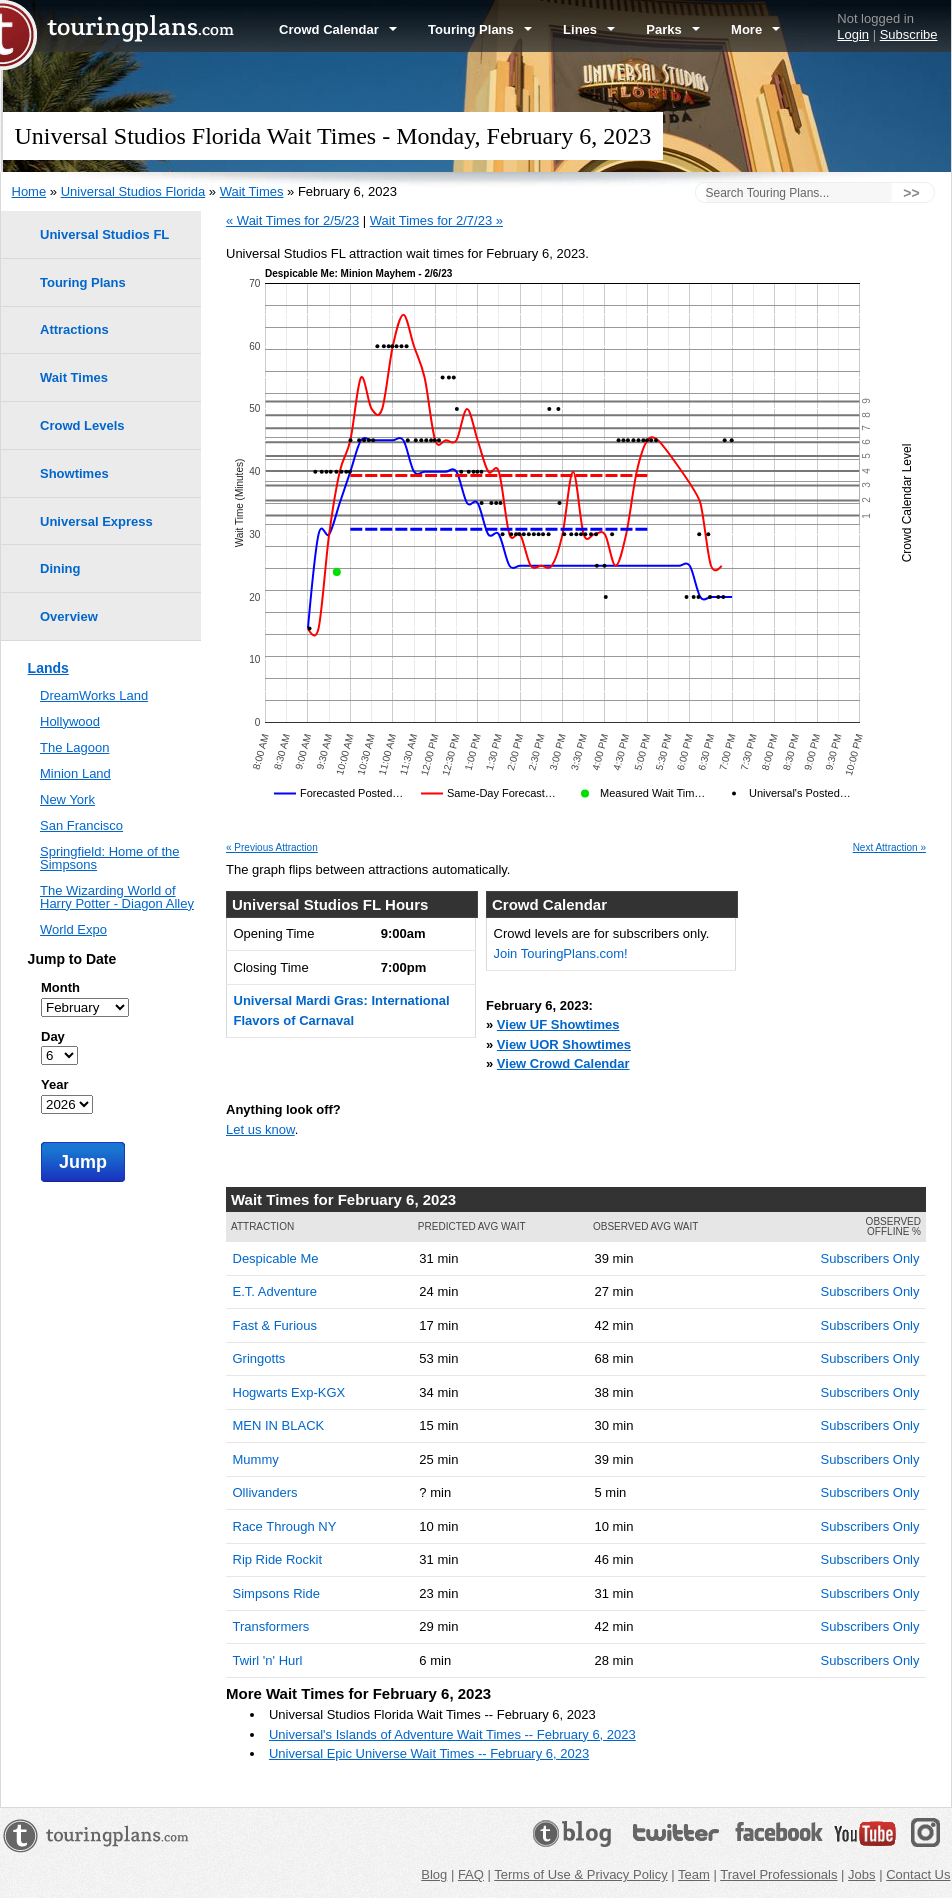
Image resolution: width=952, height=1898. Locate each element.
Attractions (74, 329)
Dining (60, 568)
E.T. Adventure (275, 1291)
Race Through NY (285, 1526)
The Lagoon (74, 747)
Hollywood (70, 721)
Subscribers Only (870, 1258)
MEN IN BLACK (279, 1425)
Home (29, 191)
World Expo (73, 929)
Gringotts (259, 1358)
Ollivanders (265, 1492)
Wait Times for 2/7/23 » (436, 220)
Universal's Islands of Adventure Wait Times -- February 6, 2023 (452, 1734)
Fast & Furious (275, 1325)
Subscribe (909, 34)
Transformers (271, 1626)
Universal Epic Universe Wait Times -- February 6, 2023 (429, 1753)
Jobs (861, 1874)
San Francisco (81, 825)
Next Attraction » (889, 848)
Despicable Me (276, 1258)
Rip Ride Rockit (278, 1559)
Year (54, 1084)
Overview (69, 616)
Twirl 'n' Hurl (268, 1660)
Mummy (256, 1459)
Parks (673, 29)
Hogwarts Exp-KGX (289, 1392)
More (755, 29)
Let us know (260, 1129)
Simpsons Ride (276, 1593)
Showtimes (74, 473)
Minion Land (75, 773)
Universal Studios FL (104, 234)
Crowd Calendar (338, 29)
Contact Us (918, 1874)
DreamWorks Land (94, 695)
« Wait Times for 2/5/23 (292, 220)
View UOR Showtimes (564, 1044)
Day (53, 1036)
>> (911, 193)
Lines (589, 29)
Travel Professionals (778, 1874)
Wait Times (252, 191)
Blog (434, 1874)
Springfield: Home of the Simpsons (109, 858)
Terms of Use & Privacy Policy (580, 1874)
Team (694, 1874)
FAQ (471, 1874)
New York (67, 799)
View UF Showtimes (558, 1024)
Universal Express (96, 521)
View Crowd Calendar (563, 1063)
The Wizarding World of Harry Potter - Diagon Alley (117, 897)
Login (853, 34)
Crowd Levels (82, 425)
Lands (48, 668)
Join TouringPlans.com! (561, 953)
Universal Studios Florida (133, 191)
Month (60, 987)
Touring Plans (480, 29)
